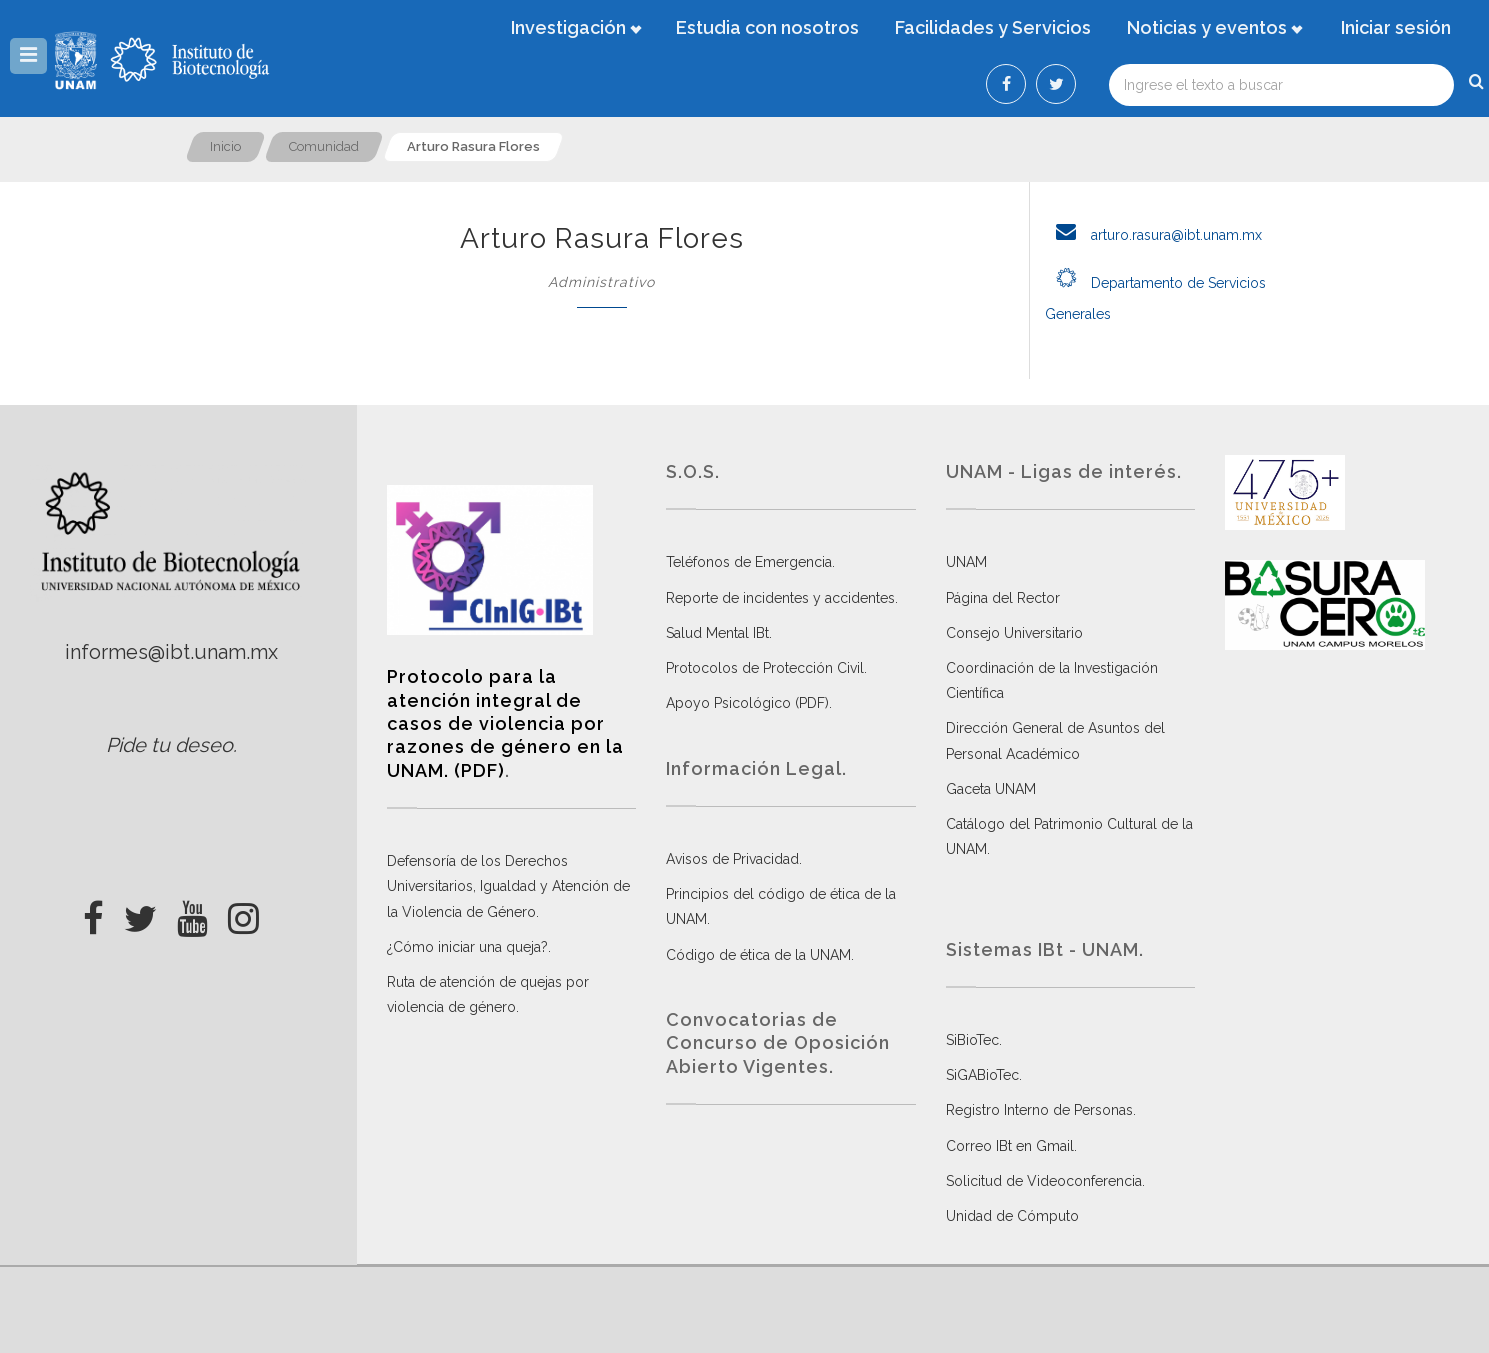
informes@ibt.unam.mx (171, 652)
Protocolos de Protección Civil (765, 668)
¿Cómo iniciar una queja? (467, 947)
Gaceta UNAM (991, 789)
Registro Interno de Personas (1039, 1110)
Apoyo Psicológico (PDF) (747, 703)
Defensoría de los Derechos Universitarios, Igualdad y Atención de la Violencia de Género (508, 886)
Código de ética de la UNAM (758, 955)
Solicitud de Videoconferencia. (1045, 1181)
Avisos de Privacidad (732, 859)
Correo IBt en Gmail (1010, 1146)
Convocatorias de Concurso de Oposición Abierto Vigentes (778, 1043)
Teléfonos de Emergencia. (750, 562)
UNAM (966, 562)
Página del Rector (1003, 598)
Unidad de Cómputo (1012, 1216)
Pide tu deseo (169, 745)
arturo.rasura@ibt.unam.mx (1153, 235)
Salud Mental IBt (717, 633)
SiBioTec (972, 1040)
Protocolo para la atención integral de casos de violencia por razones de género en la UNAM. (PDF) (505, 723)
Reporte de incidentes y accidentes (780, 598)
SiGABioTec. (984, 1075)
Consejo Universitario (1014, 633)
